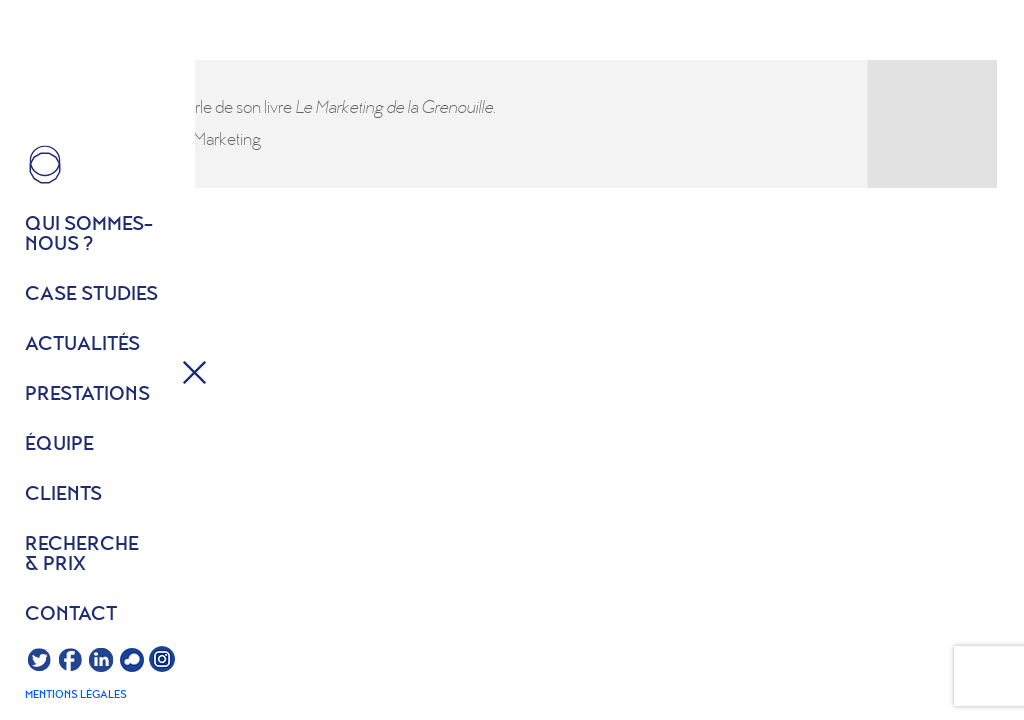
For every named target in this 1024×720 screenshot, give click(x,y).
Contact (71, 615)
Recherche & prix (82, 555)
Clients (63, 495)
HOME (45, 165)
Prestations (87, 395)
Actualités (82, 345)
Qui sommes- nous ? (89, 235)
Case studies (91, 295)
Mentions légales (76, 695)
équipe (59, 445)
